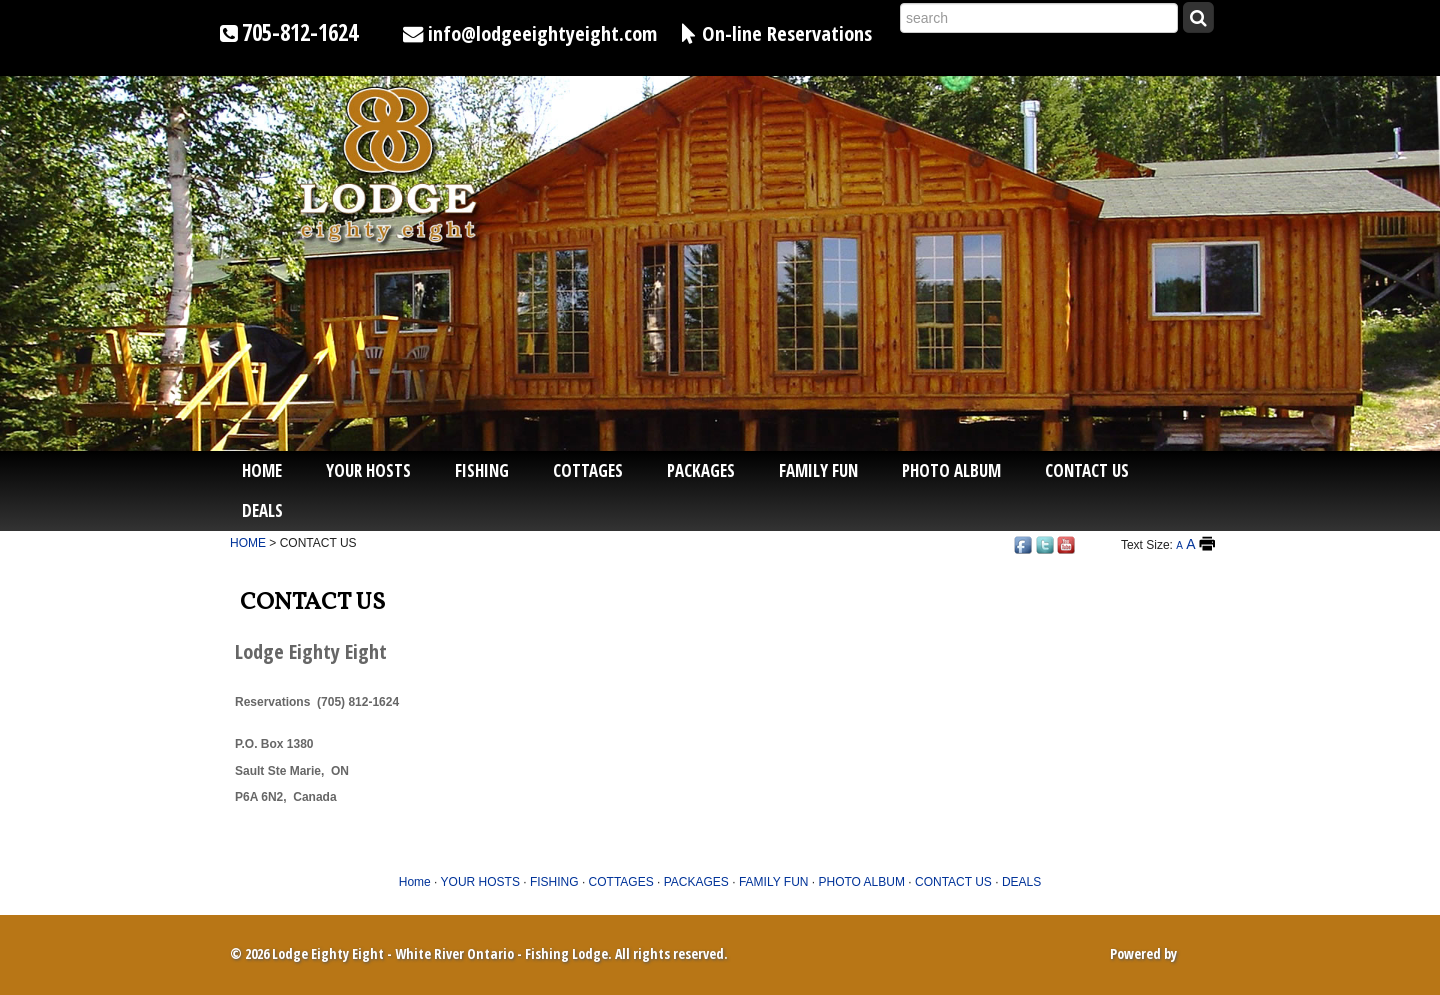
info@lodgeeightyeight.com (542, 33)
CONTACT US (1087, 470)
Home (262, 470)
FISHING (482, 470)
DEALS (262, 510)
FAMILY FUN (818, 470)
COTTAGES (588, 470)
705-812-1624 (300, 32)
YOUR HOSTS (368, 470)
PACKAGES (701, 470)
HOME (248, 543)
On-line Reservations (787, 33)
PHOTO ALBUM (951, 470)
